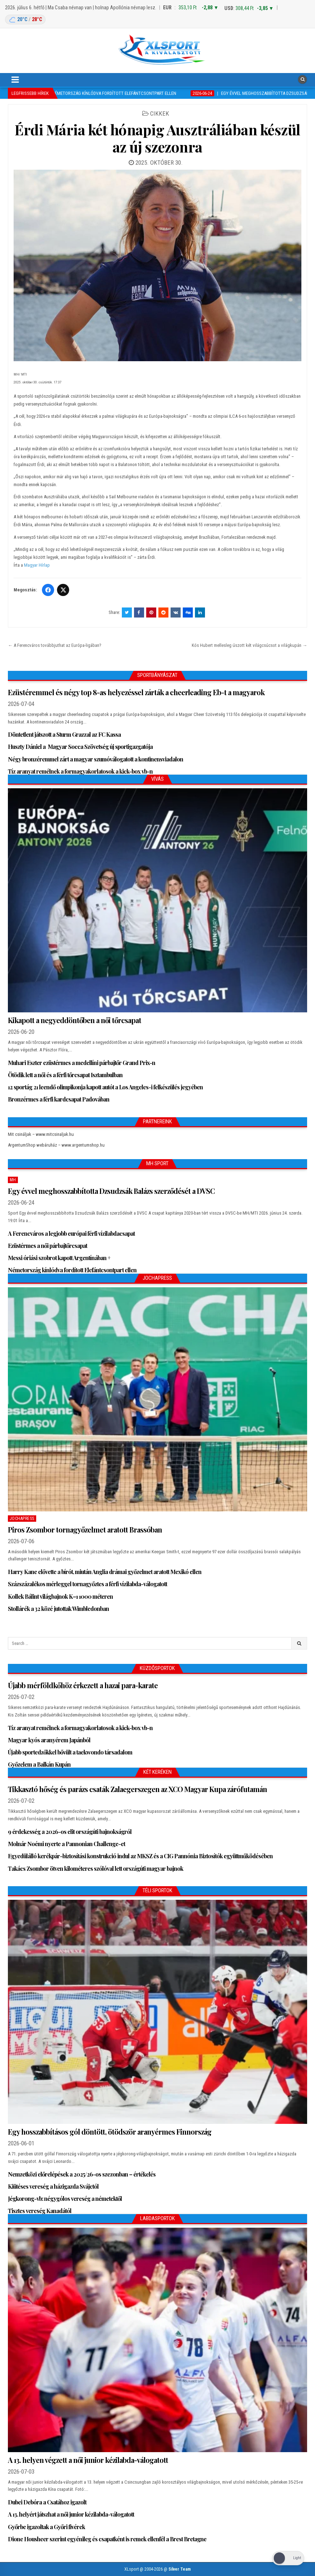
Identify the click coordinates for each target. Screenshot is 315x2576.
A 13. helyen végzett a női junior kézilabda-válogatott (88, 2460)
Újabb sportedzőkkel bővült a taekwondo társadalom (70, 1752)
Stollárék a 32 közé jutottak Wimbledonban (58, 1608)
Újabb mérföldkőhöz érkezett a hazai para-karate (83, 1685)
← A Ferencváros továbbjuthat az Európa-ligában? (54, 645)
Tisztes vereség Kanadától (39, 2210)
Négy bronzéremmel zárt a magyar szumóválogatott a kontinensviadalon (95, 759)
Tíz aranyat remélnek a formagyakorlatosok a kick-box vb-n (80, 771)
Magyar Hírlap (37, 565)
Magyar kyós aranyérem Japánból (49, 1740)
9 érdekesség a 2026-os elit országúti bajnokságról (70, 1831)
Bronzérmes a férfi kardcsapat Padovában (58, 1099)
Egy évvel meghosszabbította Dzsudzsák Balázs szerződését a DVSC (111, 1191)
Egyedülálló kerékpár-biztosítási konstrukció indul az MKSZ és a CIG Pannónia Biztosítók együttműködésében (140, 1856)
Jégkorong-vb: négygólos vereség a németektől (65, 2198)
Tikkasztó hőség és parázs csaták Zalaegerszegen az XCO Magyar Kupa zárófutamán (137, 1789)
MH (13, 1179)
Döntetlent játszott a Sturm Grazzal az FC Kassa (64, 734)
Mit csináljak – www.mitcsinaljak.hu (41, 1134)
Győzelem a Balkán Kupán (39, 1764)
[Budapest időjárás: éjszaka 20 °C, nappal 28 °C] (25, 19)
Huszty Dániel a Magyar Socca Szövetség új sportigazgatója (80, 746)
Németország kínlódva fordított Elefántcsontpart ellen (72, 1270)
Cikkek (159, 113)
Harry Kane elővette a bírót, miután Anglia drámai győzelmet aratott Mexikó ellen (104, 1571)
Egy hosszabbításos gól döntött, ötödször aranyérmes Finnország (109, 2131)
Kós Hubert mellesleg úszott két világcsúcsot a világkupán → (249, 645)
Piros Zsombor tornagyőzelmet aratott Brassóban (85, 1529)
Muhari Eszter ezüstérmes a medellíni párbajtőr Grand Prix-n (81, 1062)
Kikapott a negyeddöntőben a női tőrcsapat (74, 1020)
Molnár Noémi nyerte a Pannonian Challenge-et (66, 1844)
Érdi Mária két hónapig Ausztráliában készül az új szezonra (157, 138)
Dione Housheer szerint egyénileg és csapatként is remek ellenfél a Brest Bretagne (107, 2539)
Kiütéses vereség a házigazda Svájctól (53, 2186)
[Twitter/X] (63, 590)
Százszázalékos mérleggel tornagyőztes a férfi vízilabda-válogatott (87, 1584)
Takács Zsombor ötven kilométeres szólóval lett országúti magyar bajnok (95, 1868)
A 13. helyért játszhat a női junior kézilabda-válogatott (71, 2514)
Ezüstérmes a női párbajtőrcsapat (47, 1245)
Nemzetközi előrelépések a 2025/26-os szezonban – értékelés (82, 2174)
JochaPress (22, 1518)
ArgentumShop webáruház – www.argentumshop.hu (56, 1145)
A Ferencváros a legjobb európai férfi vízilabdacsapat (71, 1233)
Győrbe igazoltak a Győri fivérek (46, 2527)
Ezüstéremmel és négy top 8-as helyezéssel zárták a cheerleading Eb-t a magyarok (136, 692)
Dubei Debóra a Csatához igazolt (47, 2502)
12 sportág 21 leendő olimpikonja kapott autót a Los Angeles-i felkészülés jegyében (105, 1087)
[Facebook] (48, 590)
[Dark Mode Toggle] (288, 2558)
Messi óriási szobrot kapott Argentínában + (59, 1258)
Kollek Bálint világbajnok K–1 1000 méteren (60, 1596)
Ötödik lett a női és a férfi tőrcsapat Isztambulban (65, 1075)
